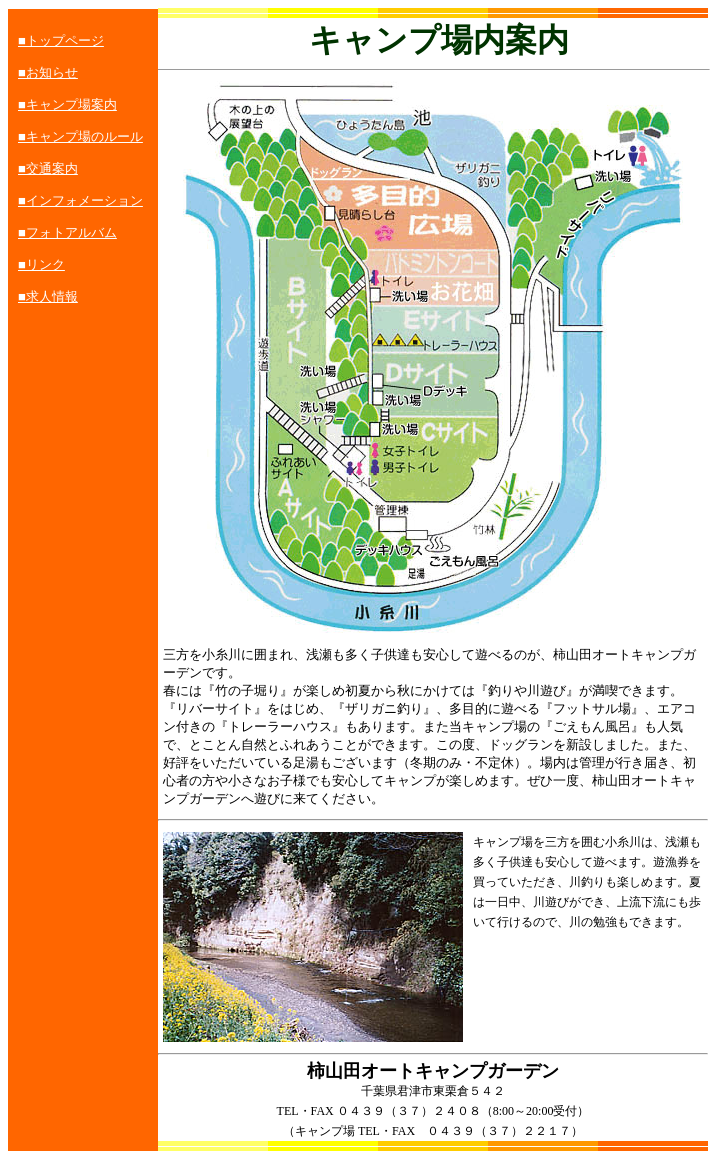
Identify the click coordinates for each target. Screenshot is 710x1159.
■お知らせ (48, 72)
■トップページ (61, 40)
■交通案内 (48, 168)
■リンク (41, 264)
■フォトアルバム (67, 232)
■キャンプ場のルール (80, 136)
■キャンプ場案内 (67, 104)
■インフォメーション (80, 200)
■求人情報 (48, 296)
